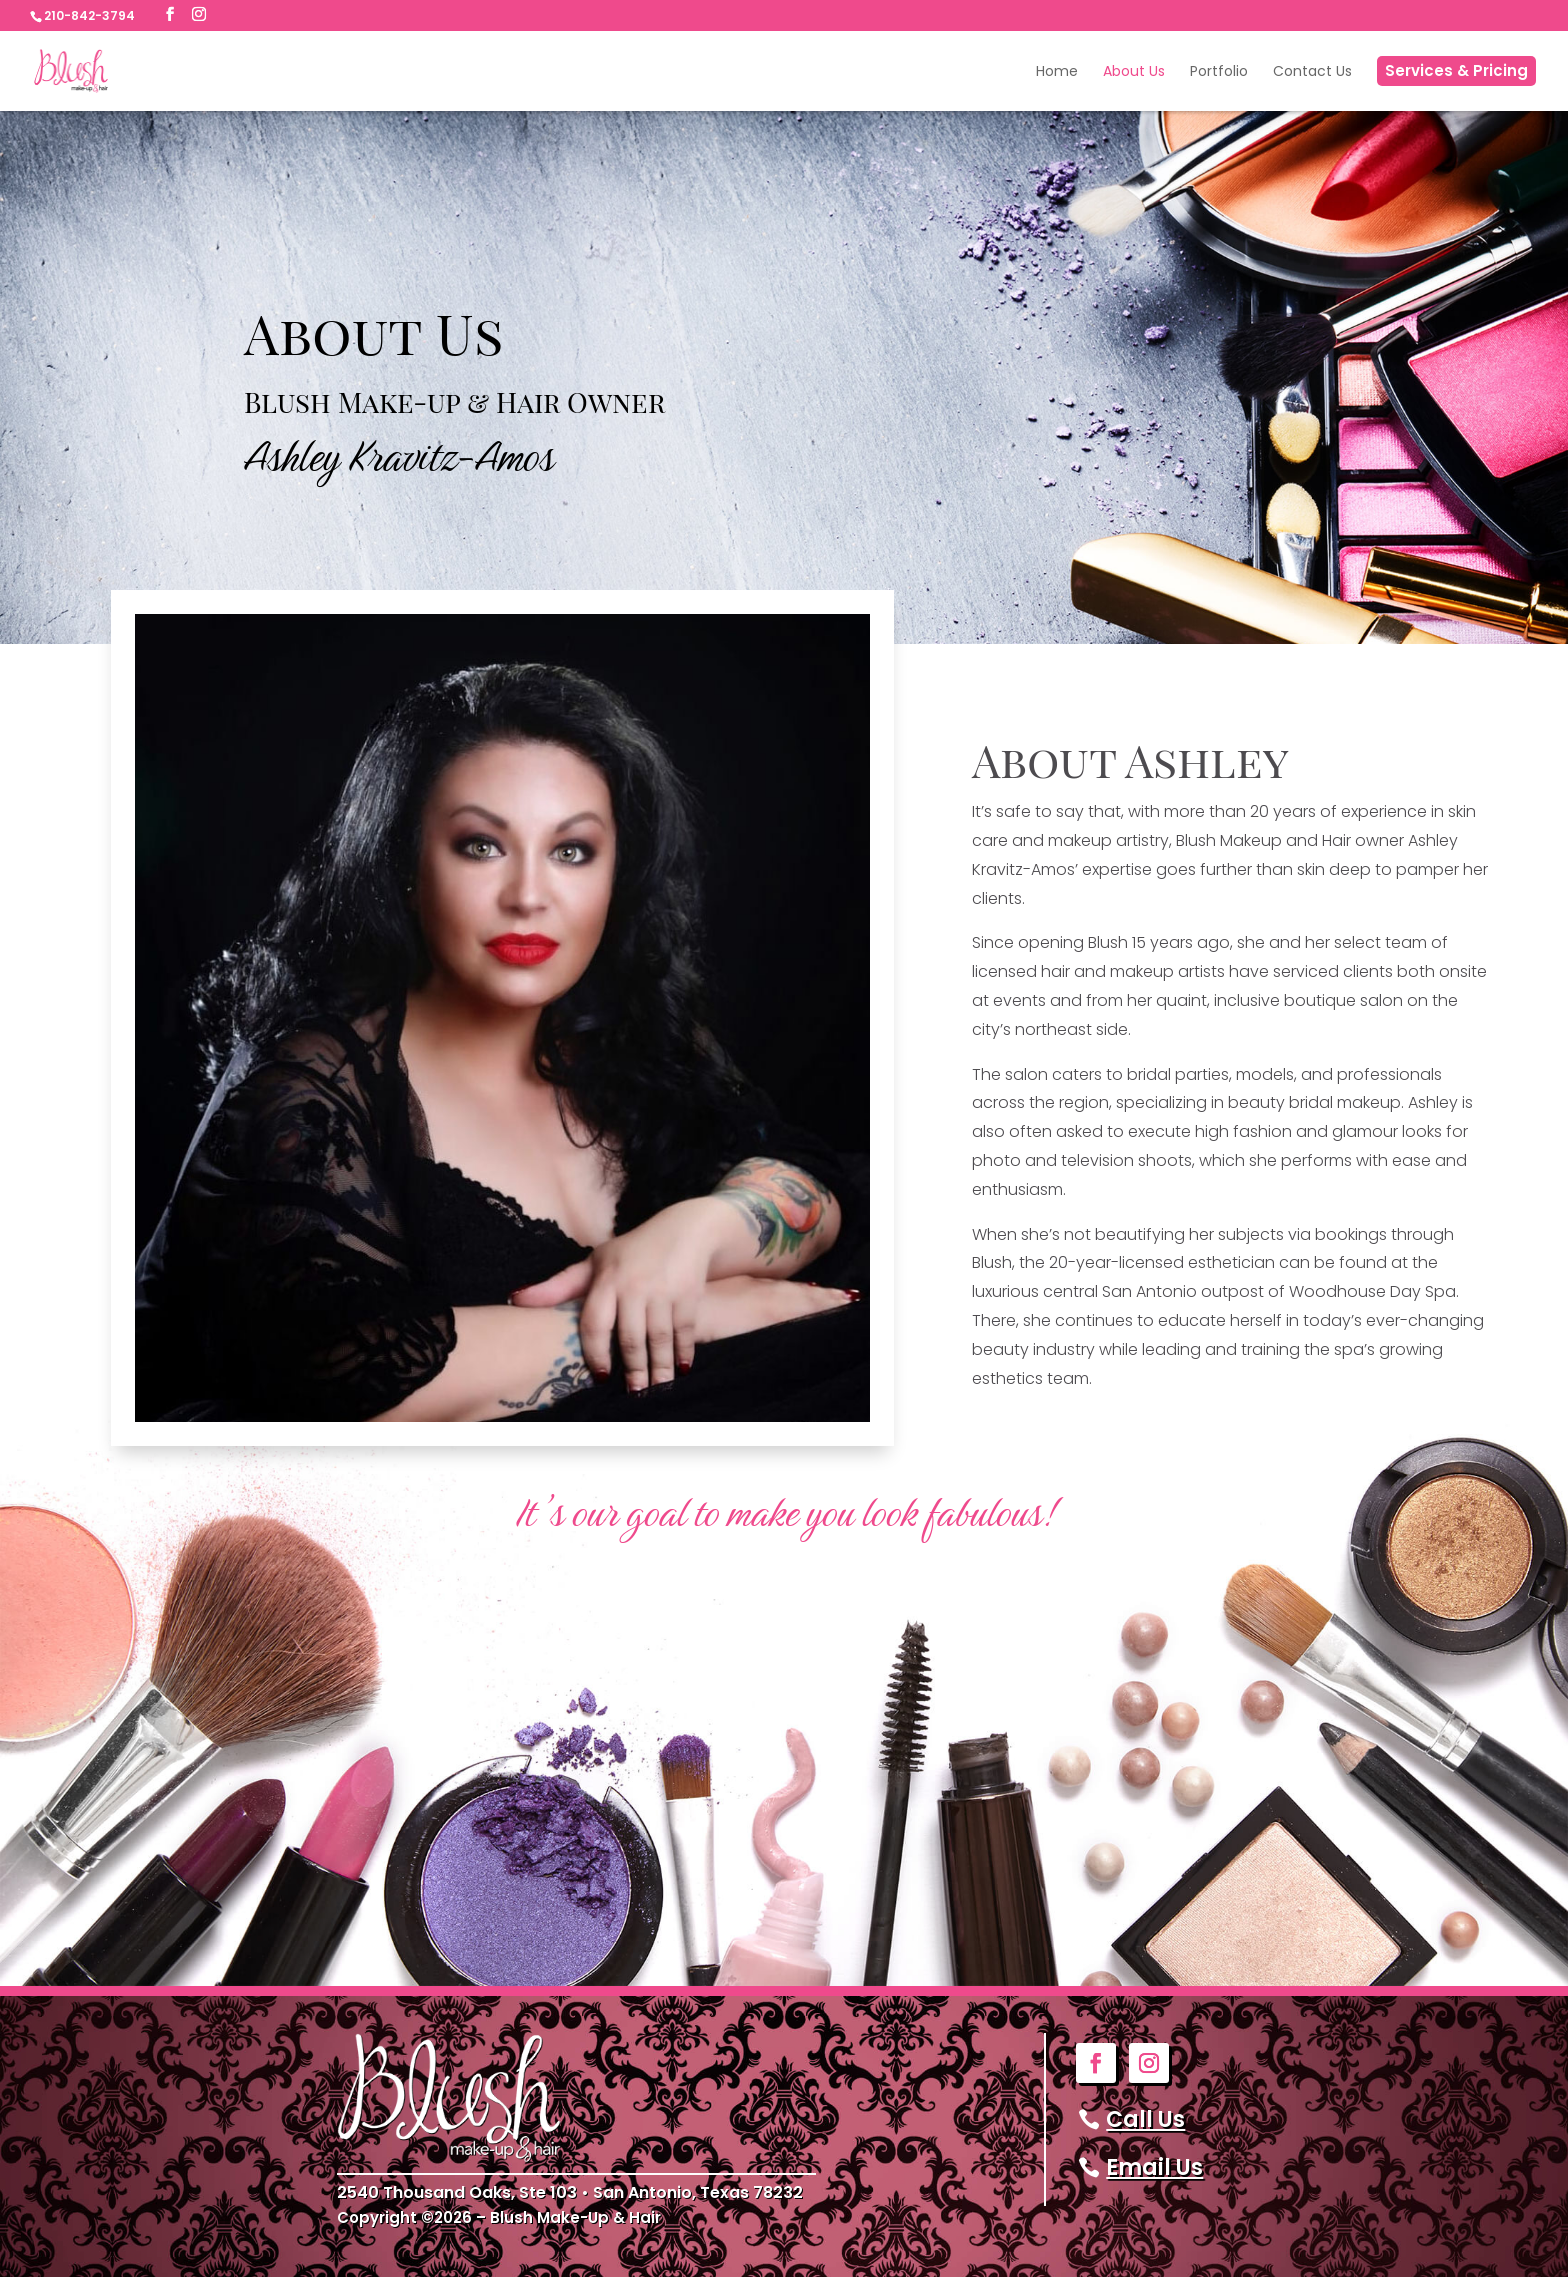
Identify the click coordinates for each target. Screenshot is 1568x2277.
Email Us (1154, 2167)
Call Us (1145, 2119)
